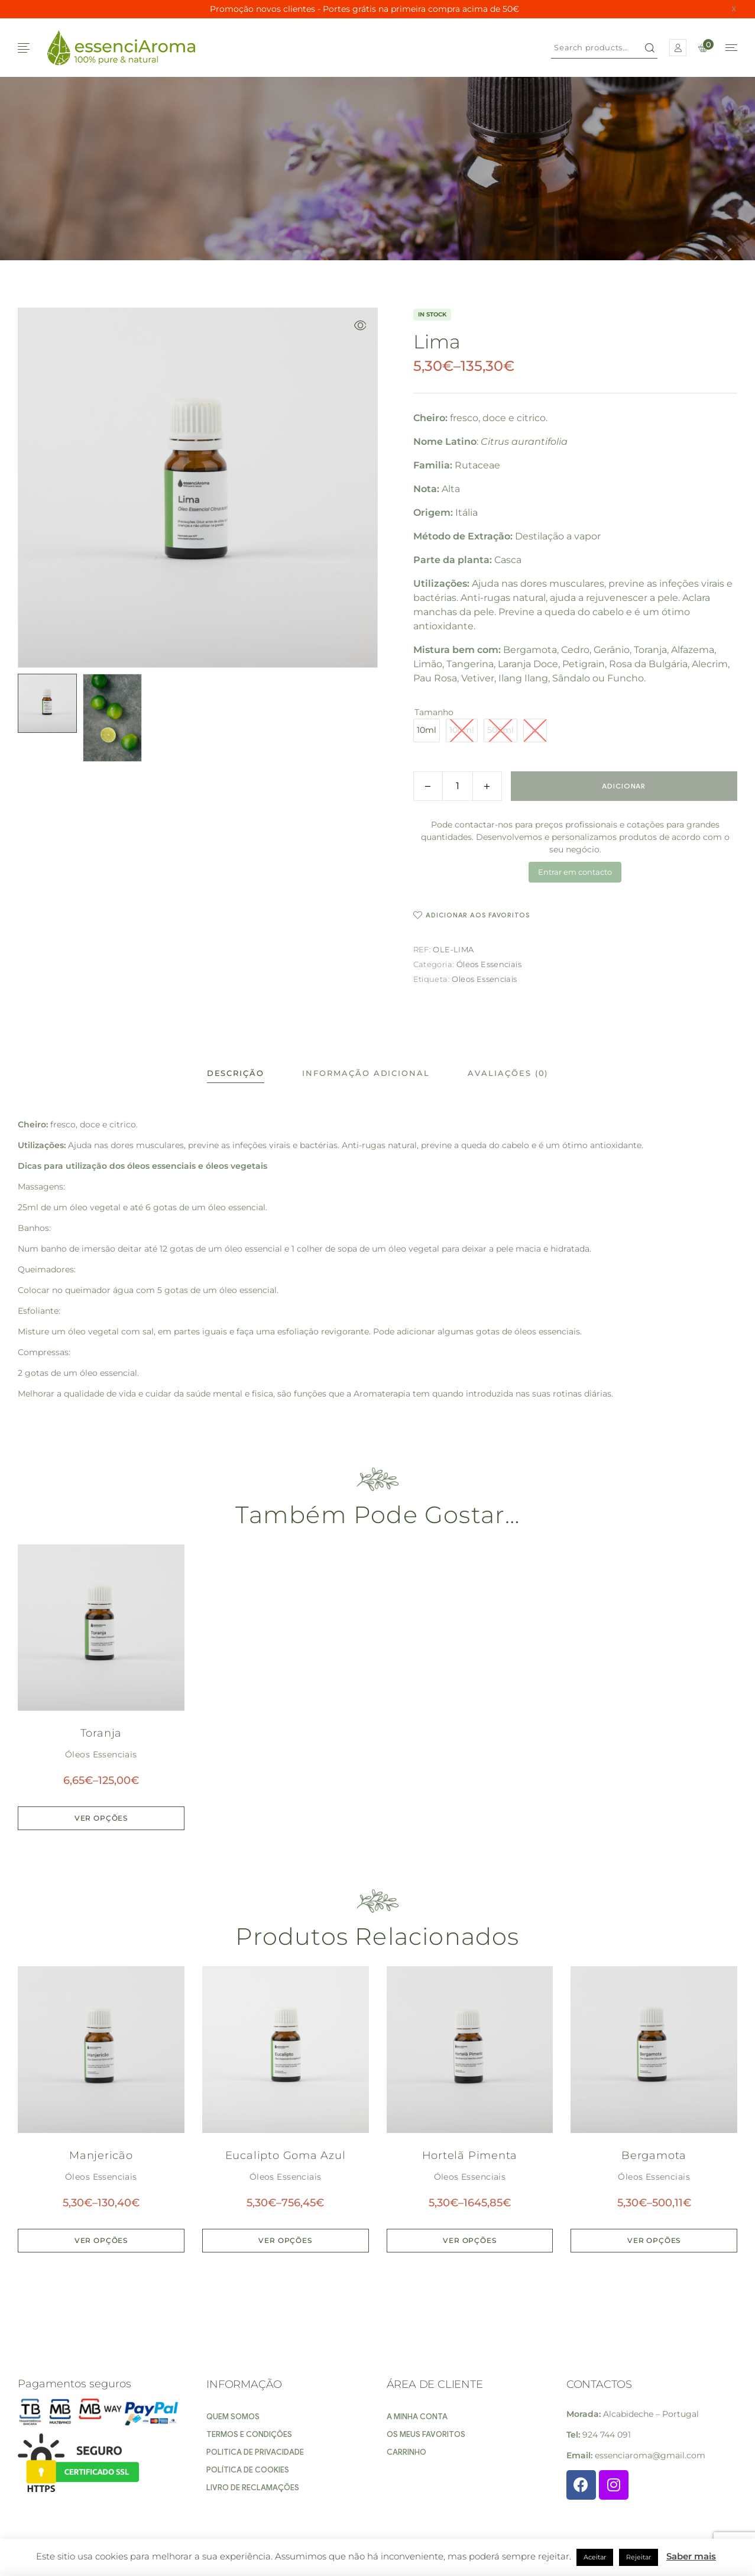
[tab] (236, 1073)
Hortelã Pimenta (470, 2155)
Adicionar (624, 785)
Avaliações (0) (508, 1073)
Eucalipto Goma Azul (285, 2155)
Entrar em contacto (575, 872)
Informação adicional (366, 1073)
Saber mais (691, 2556)
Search (649, 48)
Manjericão (101, 2155)
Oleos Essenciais (484, 979)
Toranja (101, 1733)
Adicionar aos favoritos (478, 915)
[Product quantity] (457, 785)
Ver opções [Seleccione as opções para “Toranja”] (101, 1818)
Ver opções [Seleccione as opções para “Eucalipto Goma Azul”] (285, 2240)
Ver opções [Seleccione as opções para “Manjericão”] (101, 2240)
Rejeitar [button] (638, 2557)
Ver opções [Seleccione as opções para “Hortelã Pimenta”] (469, 2240)
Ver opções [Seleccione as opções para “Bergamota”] (654, 2240)
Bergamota (653, 2155)
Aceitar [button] (595, 2557)
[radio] (426, 730)
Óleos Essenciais (488, 964)
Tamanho (433, 712)
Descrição (236, 1073)
